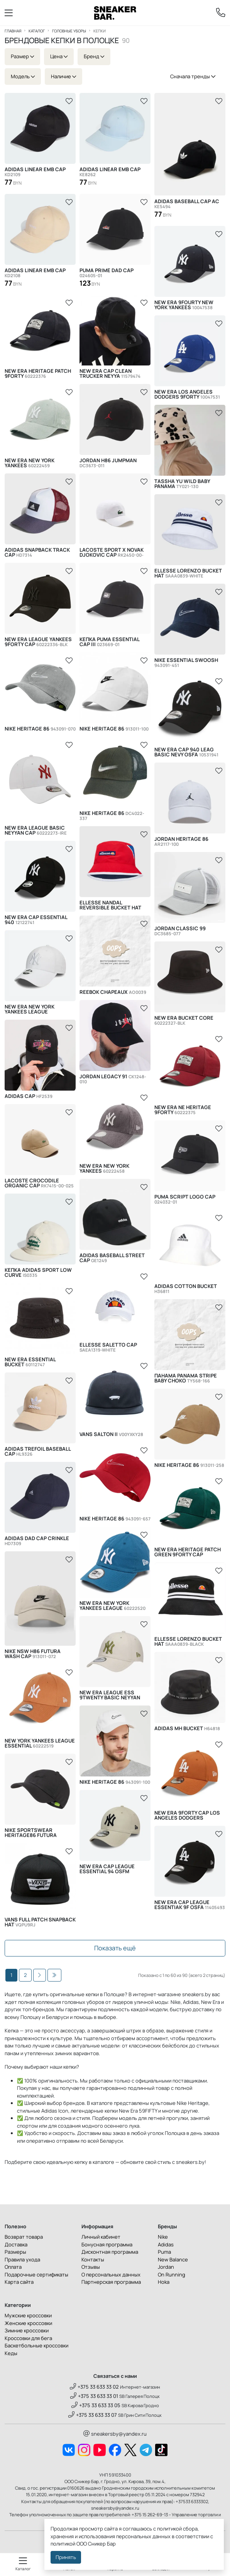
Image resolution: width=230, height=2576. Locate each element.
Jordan (166, 2266)
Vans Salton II (111, 1434)
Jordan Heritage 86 (181, 842)
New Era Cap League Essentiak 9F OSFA (189, 1905)
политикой (63, 2543)
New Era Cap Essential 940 (36, 920)
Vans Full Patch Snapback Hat (40, 1922)
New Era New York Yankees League (112, 1606)
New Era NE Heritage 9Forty (182, 1110)
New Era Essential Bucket (30, 1362)
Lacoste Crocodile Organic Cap (39, 1183)
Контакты (92, 2259)
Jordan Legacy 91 (112, 1079)
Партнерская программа (111, 2281)
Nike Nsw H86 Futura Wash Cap (33, 1654)
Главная (13, 31)
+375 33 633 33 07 (92, 2414)
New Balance (173, 2259)
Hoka (163, 2281)
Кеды (11, 2353)
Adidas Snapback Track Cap (37, 552)
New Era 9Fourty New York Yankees (183, 305)
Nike (163, 2236)
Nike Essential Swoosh (186, 663)
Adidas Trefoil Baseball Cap (38, 1451)
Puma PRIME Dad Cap (106, 273)
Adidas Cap (28, 1096)
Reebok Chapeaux (112, 992)
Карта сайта (19, 2281)
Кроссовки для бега (28, 2338)
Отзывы (90, 2266)
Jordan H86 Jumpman (108, 463)
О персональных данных (110, 2274)
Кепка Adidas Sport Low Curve (38, 1273)
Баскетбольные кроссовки (36, 2345)
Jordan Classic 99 (180, 931)
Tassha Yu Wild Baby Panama (182, 484)
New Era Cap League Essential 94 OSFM (107, 1869)
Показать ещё (115, 1948)
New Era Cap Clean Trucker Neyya (109, 374)
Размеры (15, 2251)
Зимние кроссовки (27, 2330)
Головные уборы (69, 31)
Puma (164, 2251)
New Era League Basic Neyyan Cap (36, 830)
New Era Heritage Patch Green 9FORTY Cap (187, 1552)
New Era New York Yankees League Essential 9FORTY (39, 1009)
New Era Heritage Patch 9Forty (38, 374)
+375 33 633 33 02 (94, 2386)
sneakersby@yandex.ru (115, 2433)
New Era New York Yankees (29, 463)
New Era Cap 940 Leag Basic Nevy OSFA (186, 752)
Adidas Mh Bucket (187, 1728)
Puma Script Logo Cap (184, 1199)
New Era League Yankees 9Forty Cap (38, 642)
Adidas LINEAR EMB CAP (35, 172)
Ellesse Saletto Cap (108, 1347)
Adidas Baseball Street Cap (112, 1258)
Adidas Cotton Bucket (185, 1289)
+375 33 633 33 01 (94, 2395)
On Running (171, 2274)
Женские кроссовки (28, 2323)
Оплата (13, 2266)
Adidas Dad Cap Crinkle (37, 1541)
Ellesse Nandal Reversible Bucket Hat (110, 905)
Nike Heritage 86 (40, 728)
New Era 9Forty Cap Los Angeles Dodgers (187, 1815)
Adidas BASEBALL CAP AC (186, 204)
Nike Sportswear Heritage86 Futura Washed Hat (33, 1833)
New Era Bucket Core (183, 1020)
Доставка (16, 2244)
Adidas (166, 2244)
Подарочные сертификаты (36, 2274)
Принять (66, 2557)
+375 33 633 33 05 (95, 2405)
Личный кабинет (100, 2236)
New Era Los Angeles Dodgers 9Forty (187, 394)
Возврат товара (24, 2236)
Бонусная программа (106, 2244)
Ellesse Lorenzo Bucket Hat (188, 573)
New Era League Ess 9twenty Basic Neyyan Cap (109, 1695)
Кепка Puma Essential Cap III (109, 642)
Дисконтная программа (109, 2251)
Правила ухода (22, 2259)
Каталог (37, 31)
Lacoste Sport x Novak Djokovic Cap (111, 552)
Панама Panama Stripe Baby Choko (185, 1378)
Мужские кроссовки (28, 2315)
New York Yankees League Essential (40, 1743)
